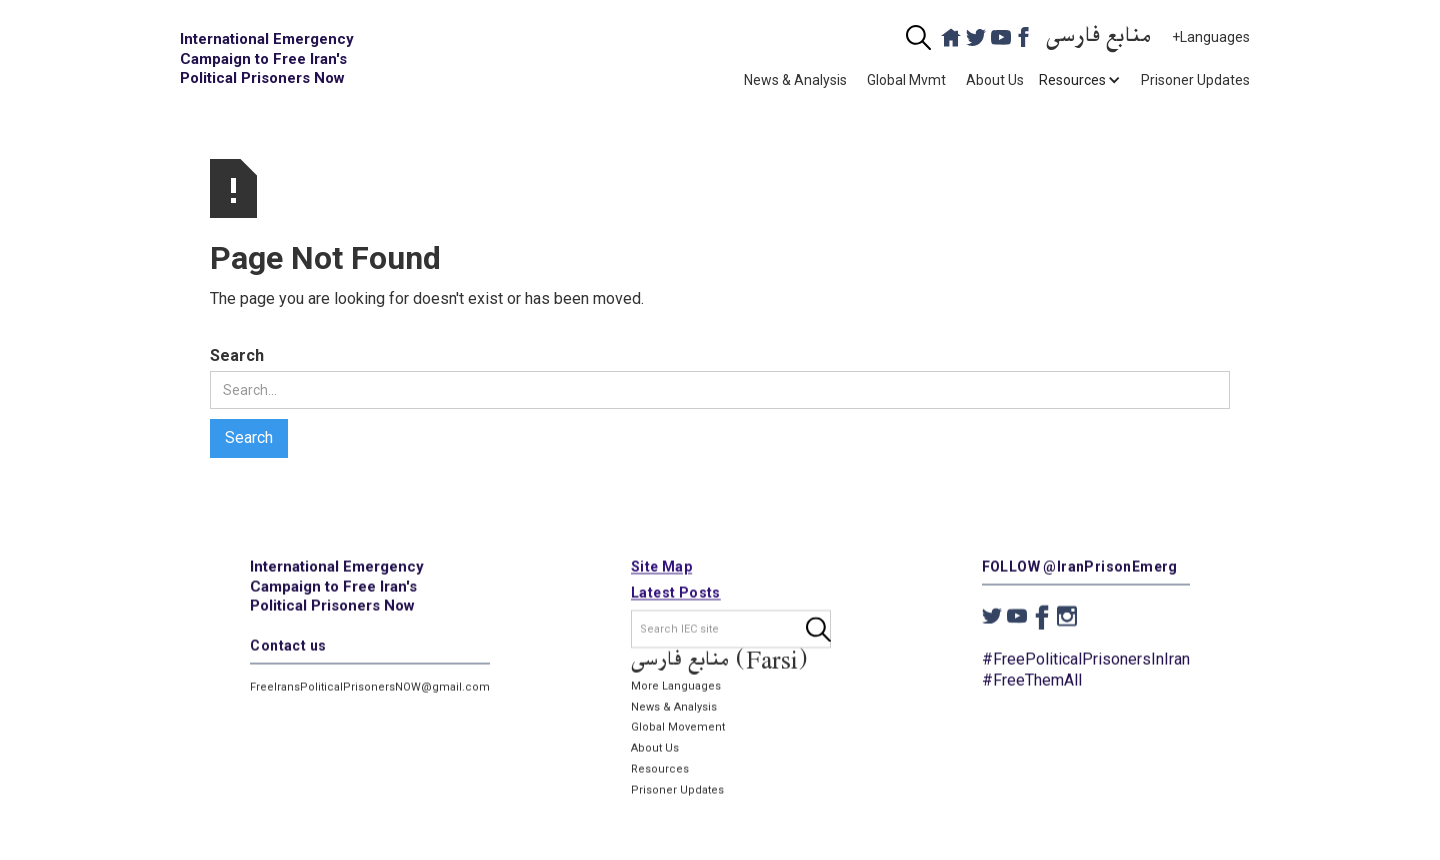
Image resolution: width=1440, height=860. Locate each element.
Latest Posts (676, 593)
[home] (270, 59)
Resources (660, 769)
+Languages (1211, 37)
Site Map (661, 567)
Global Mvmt (906, 80)
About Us (995, 80)
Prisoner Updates (1195, 80)
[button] (1072, 80)
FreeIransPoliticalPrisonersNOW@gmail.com (370, 687)
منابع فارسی (1099, 37)
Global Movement (678, 728)
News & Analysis (795, 80)
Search (237, 355)
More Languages (676, 686)
